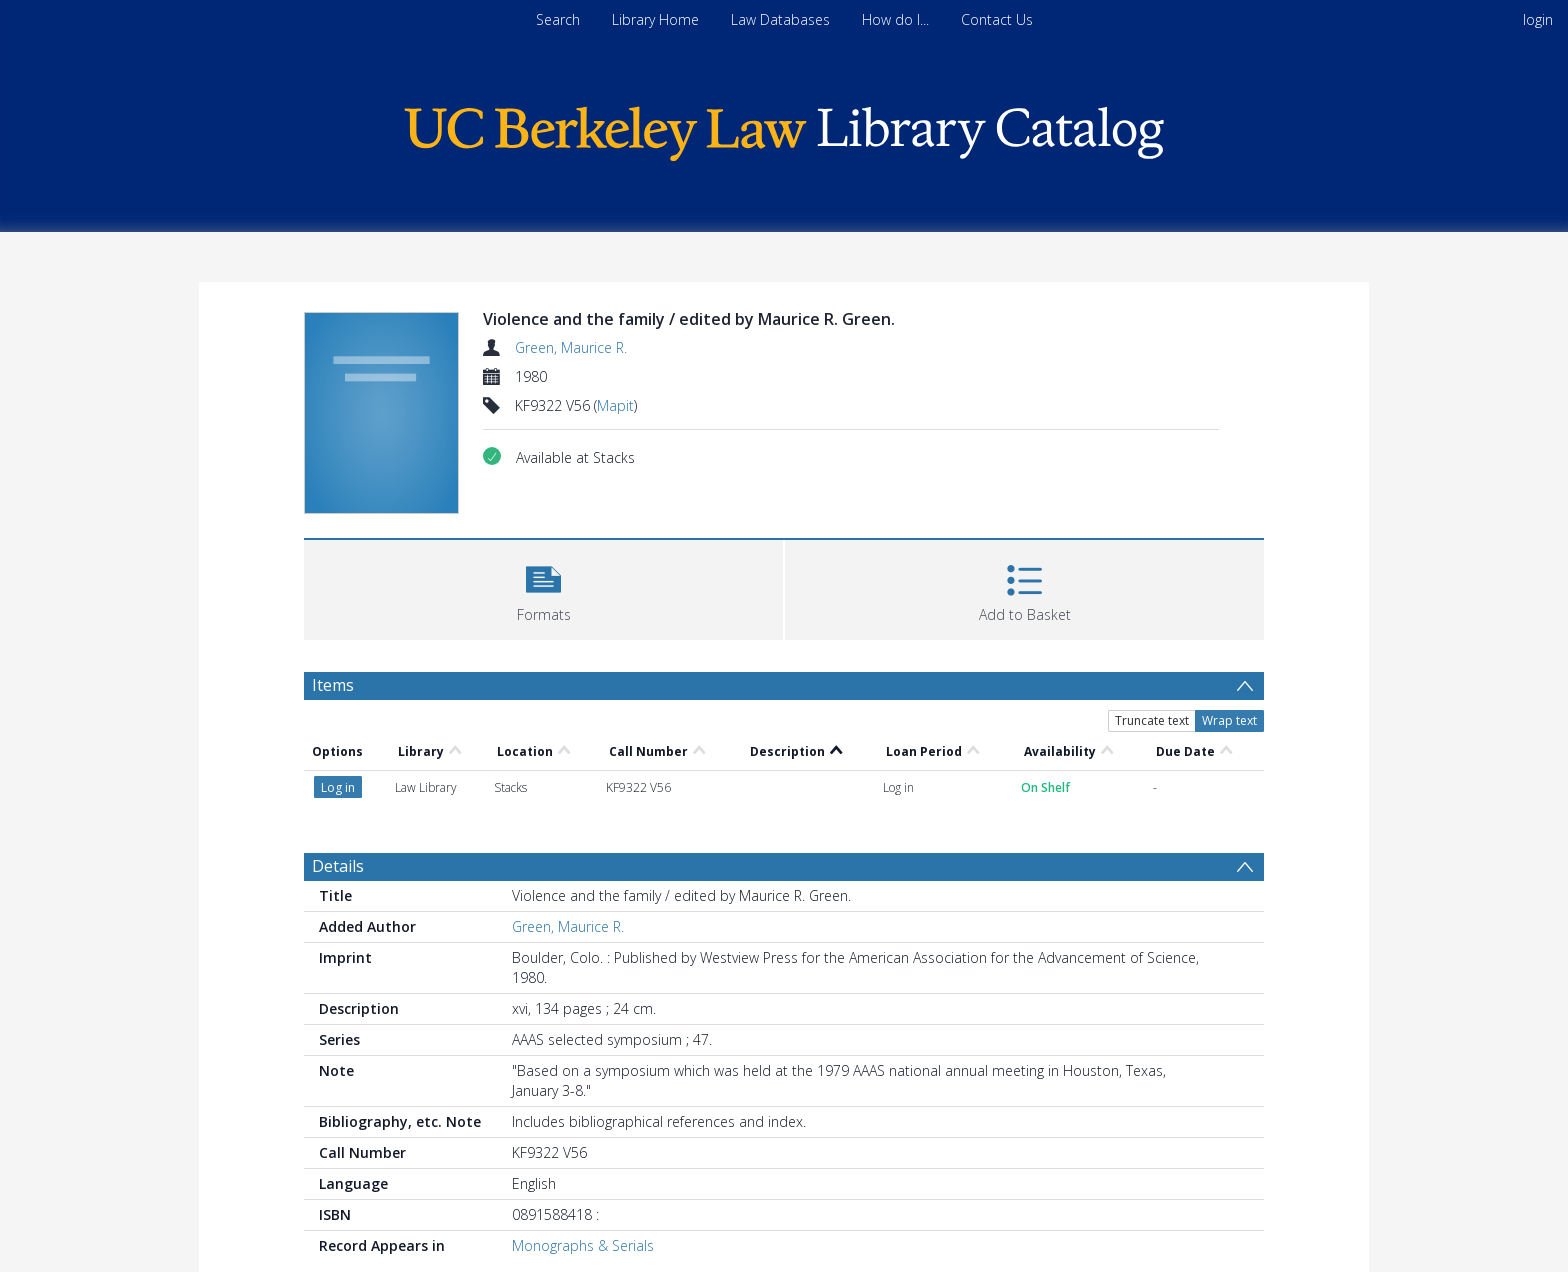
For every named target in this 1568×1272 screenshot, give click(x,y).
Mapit (615, 405)
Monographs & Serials (583, 1245)
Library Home (655, 19)
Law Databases (780, 19)
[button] (543, 587)
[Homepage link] (784, 128)
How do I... (895, 19)
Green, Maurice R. (571, 347)
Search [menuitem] (558, 19)
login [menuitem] (1538, 19)
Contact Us (997, 19)
